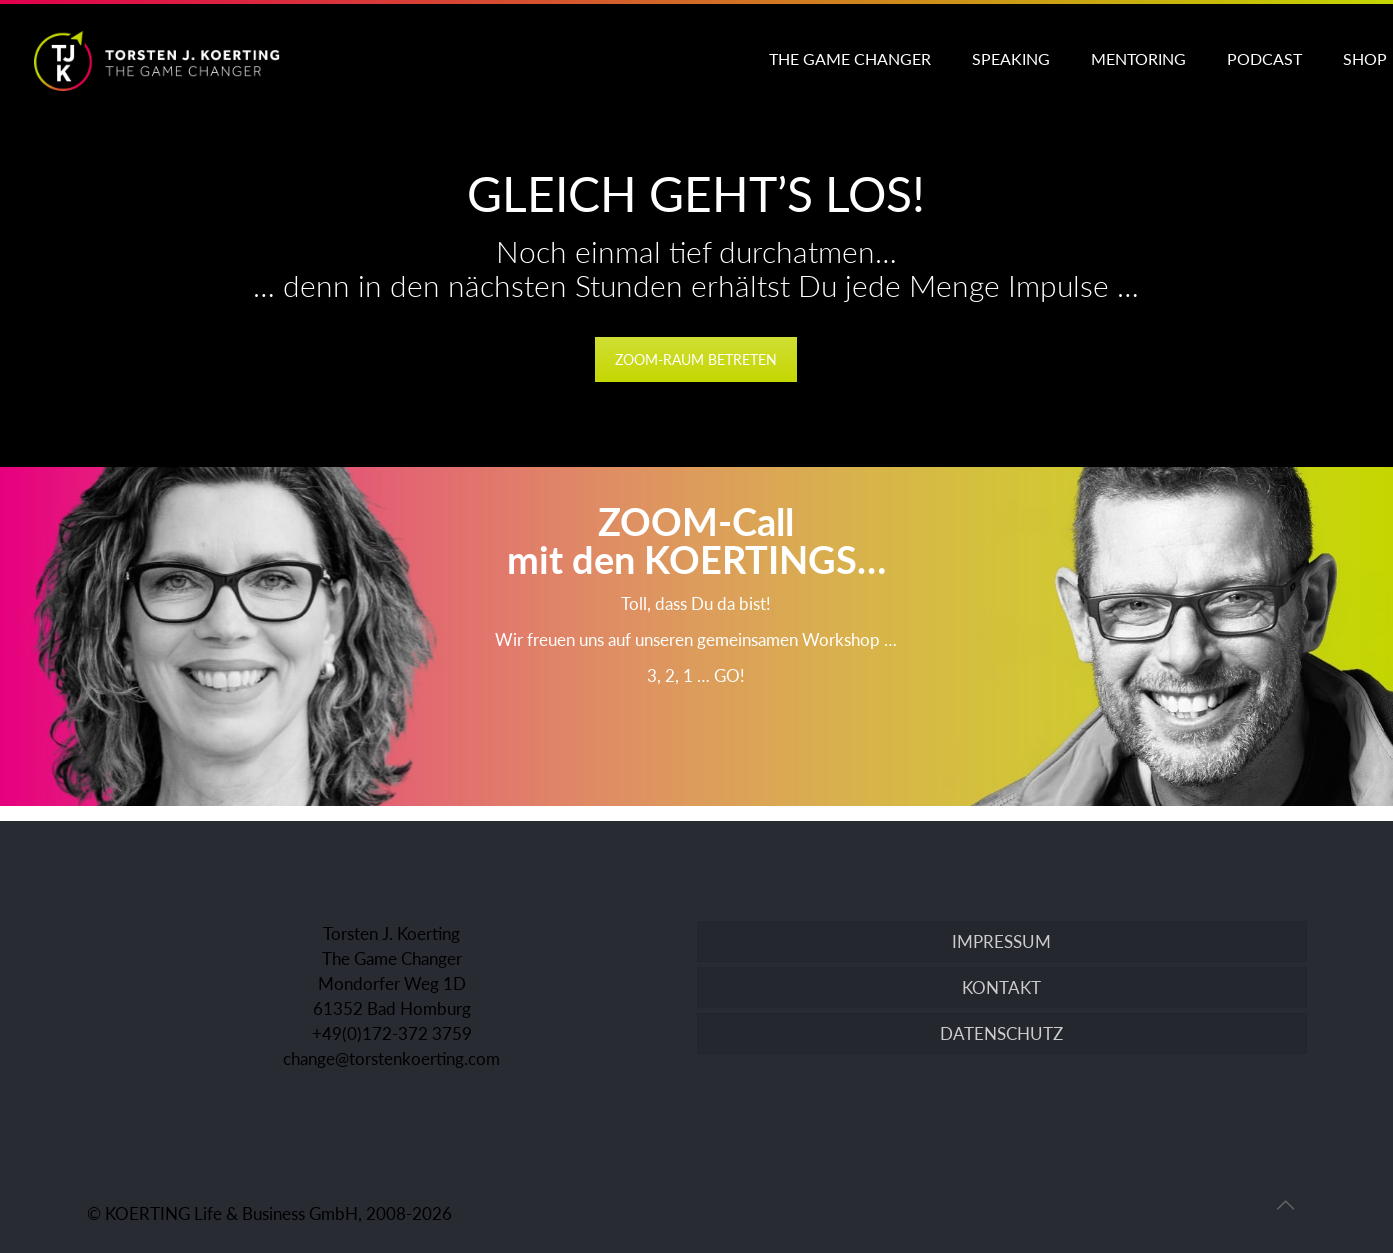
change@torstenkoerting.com (391, 1058)
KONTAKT (1001, 987)
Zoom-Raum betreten (696, 359)
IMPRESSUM (1001, 941)
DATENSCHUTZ (1001, 1033)
